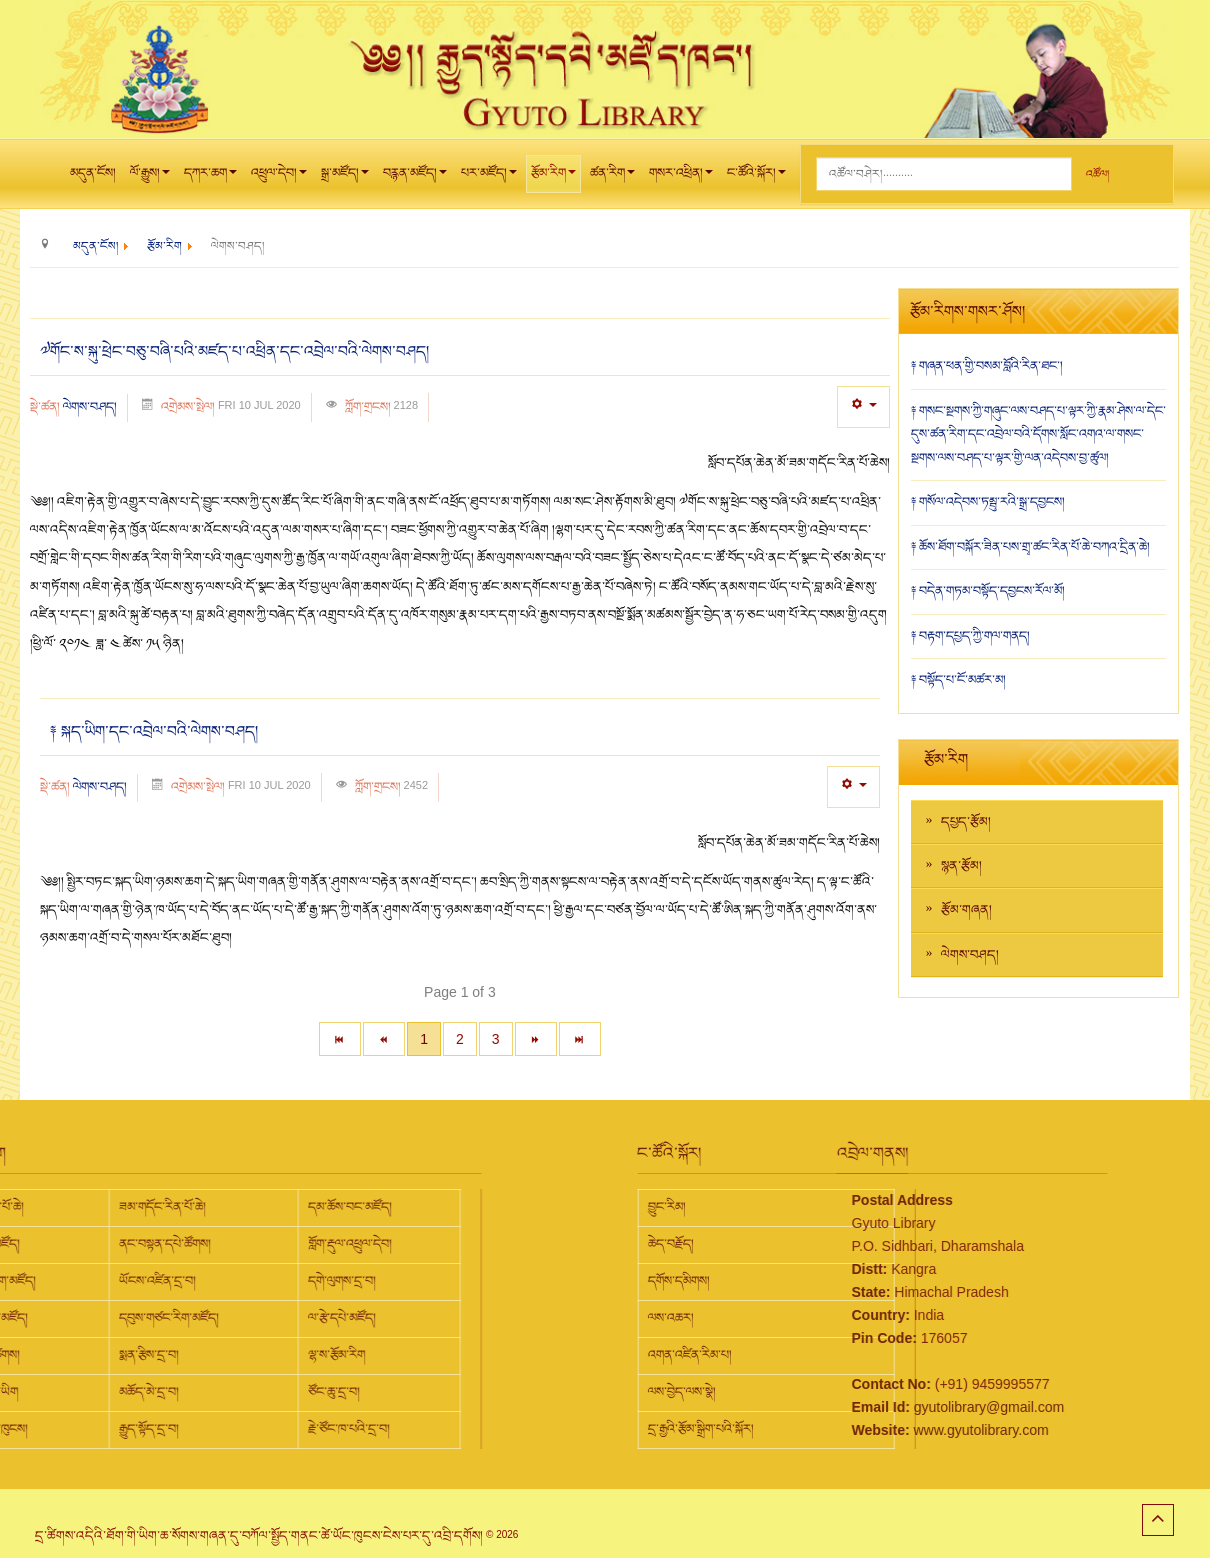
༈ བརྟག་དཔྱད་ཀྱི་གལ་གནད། (970, 636)
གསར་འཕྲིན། (681, 178)
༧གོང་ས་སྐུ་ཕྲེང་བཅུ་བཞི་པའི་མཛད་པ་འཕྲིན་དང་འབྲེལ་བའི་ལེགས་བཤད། (234, 352)
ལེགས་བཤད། (90, 407)
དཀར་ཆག (210, 178)
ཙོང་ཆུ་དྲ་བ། (103, 1392)
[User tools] (863, 406)
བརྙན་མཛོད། (415, 178)
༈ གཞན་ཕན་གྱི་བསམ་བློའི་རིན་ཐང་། (987, 366)
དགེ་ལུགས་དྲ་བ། (111, 1281)
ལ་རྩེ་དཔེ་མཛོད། (111, 1318)
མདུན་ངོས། (93, 173)
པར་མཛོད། (489, 178)
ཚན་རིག (612, 178)
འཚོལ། (1097, 174)
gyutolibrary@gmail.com (873, 1407)
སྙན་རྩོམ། (961, 866)
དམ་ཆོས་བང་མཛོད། (119, 1207)
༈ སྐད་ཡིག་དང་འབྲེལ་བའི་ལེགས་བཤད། (154, 732)
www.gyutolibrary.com (865, 1430)
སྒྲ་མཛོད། (345, 178)
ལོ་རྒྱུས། (150, 178)
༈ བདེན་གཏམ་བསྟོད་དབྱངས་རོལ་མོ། (988, 591)
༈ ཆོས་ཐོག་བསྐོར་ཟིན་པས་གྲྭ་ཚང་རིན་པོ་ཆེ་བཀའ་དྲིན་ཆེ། (1030, 547)
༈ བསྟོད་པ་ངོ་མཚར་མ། (958, 680)
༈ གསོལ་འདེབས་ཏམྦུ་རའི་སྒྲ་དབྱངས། (988, 502)
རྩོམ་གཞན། (966, 910)
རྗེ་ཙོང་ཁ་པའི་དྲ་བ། (118, 1429)
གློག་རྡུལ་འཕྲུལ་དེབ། (119, 1244)
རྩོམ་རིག (553, 178)
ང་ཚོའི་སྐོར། (756, 178)
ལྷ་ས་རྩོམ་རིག (105, 1355)
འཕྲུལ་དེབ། (279, 178)
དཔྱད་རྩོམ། (966, 822)
